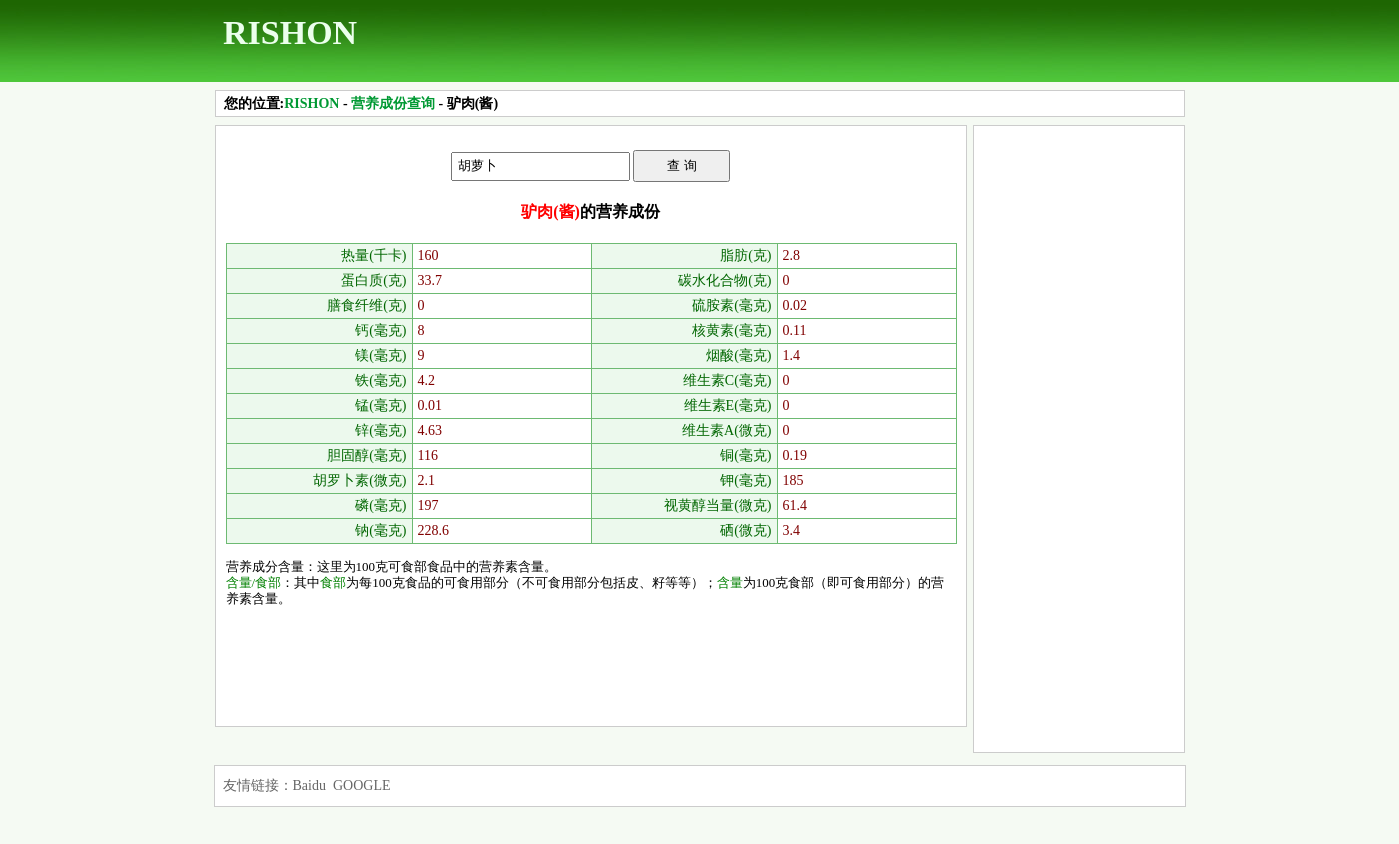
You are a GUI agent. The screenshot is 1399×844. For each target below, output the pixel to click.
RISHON (290, 32)
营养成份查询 (393, 103)
